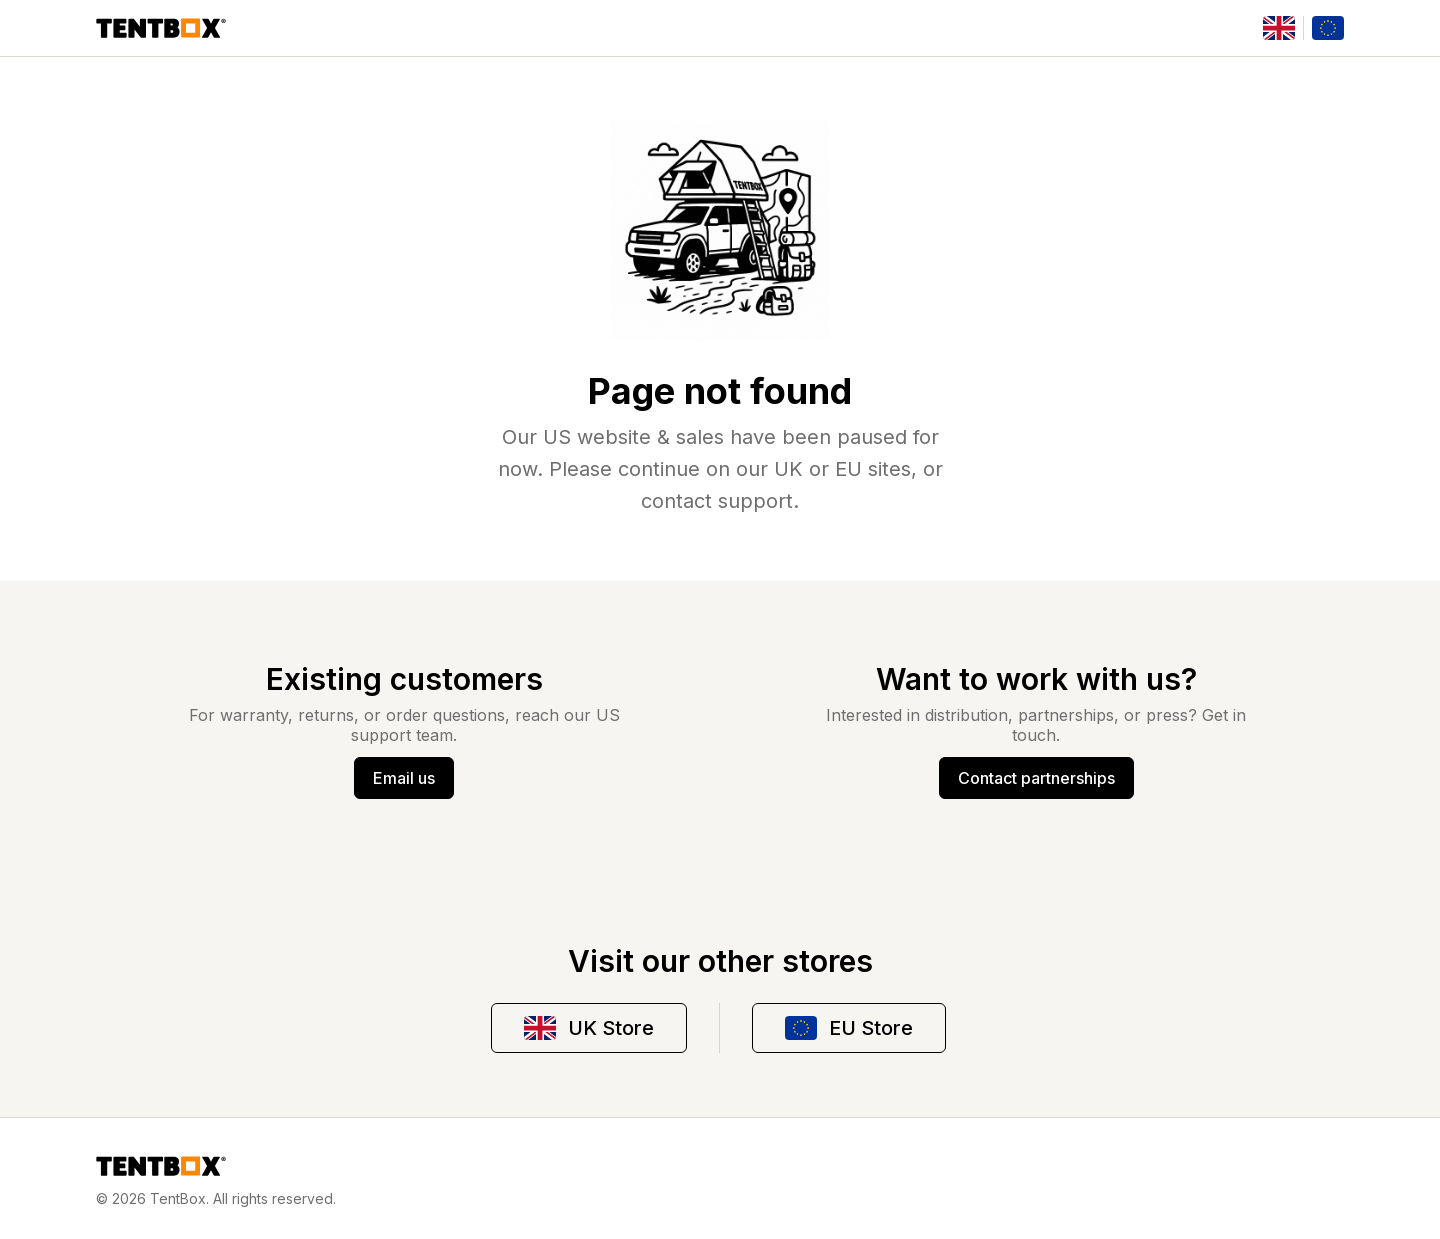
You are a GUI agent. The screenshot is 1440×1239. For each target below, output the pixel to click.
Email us (404, 778)
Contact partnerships (1036, 778)
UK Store (589, 1028)
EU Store (849, 1028)
